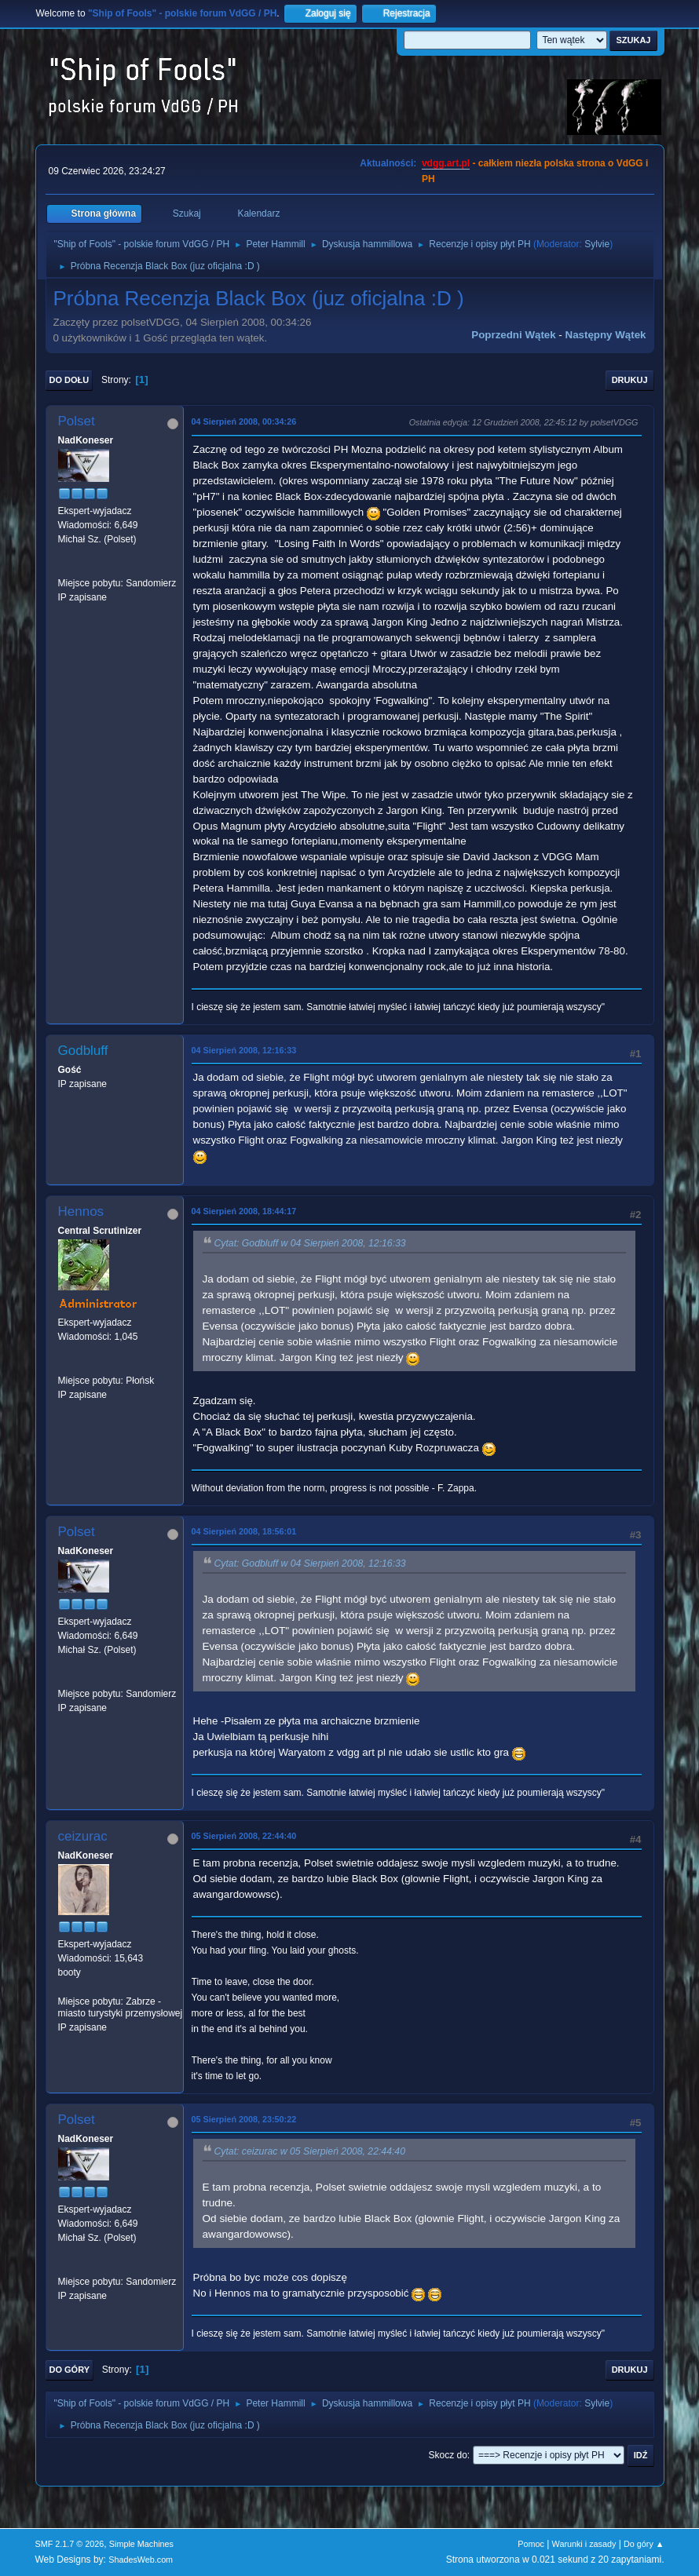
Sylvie (596, 244)
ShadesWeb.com (140, 2559)
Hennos (81, 1211)
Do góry (69, 2369)
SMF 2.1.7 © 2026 (69, 2544)
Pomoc (531, 2544)
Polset (76, 421)
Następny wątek (605, 335)
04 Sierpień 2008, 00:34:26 (244, 421)
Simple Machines (141, 2544)
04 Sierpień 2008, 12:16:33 (244, 1050)
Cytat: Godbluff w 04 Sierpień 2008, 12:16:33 (310, 1243)
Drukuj (630, 380)
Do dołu (69, 380)
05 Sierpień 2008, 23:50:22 (244, 2119)
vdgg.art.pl (446, 163)
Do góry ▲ (644, 2544)
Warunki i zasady (584, 2544)
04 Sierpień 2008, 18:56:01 (244, 1531)
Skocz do (448, 2455)
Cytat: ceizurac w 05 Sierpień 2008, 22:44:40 (309, 2151)
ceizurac (83, 1836)
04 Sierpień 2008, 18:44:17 (244, 1211)
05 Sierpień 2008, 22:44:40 (244, 1836)
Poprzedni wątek (513, 335)
